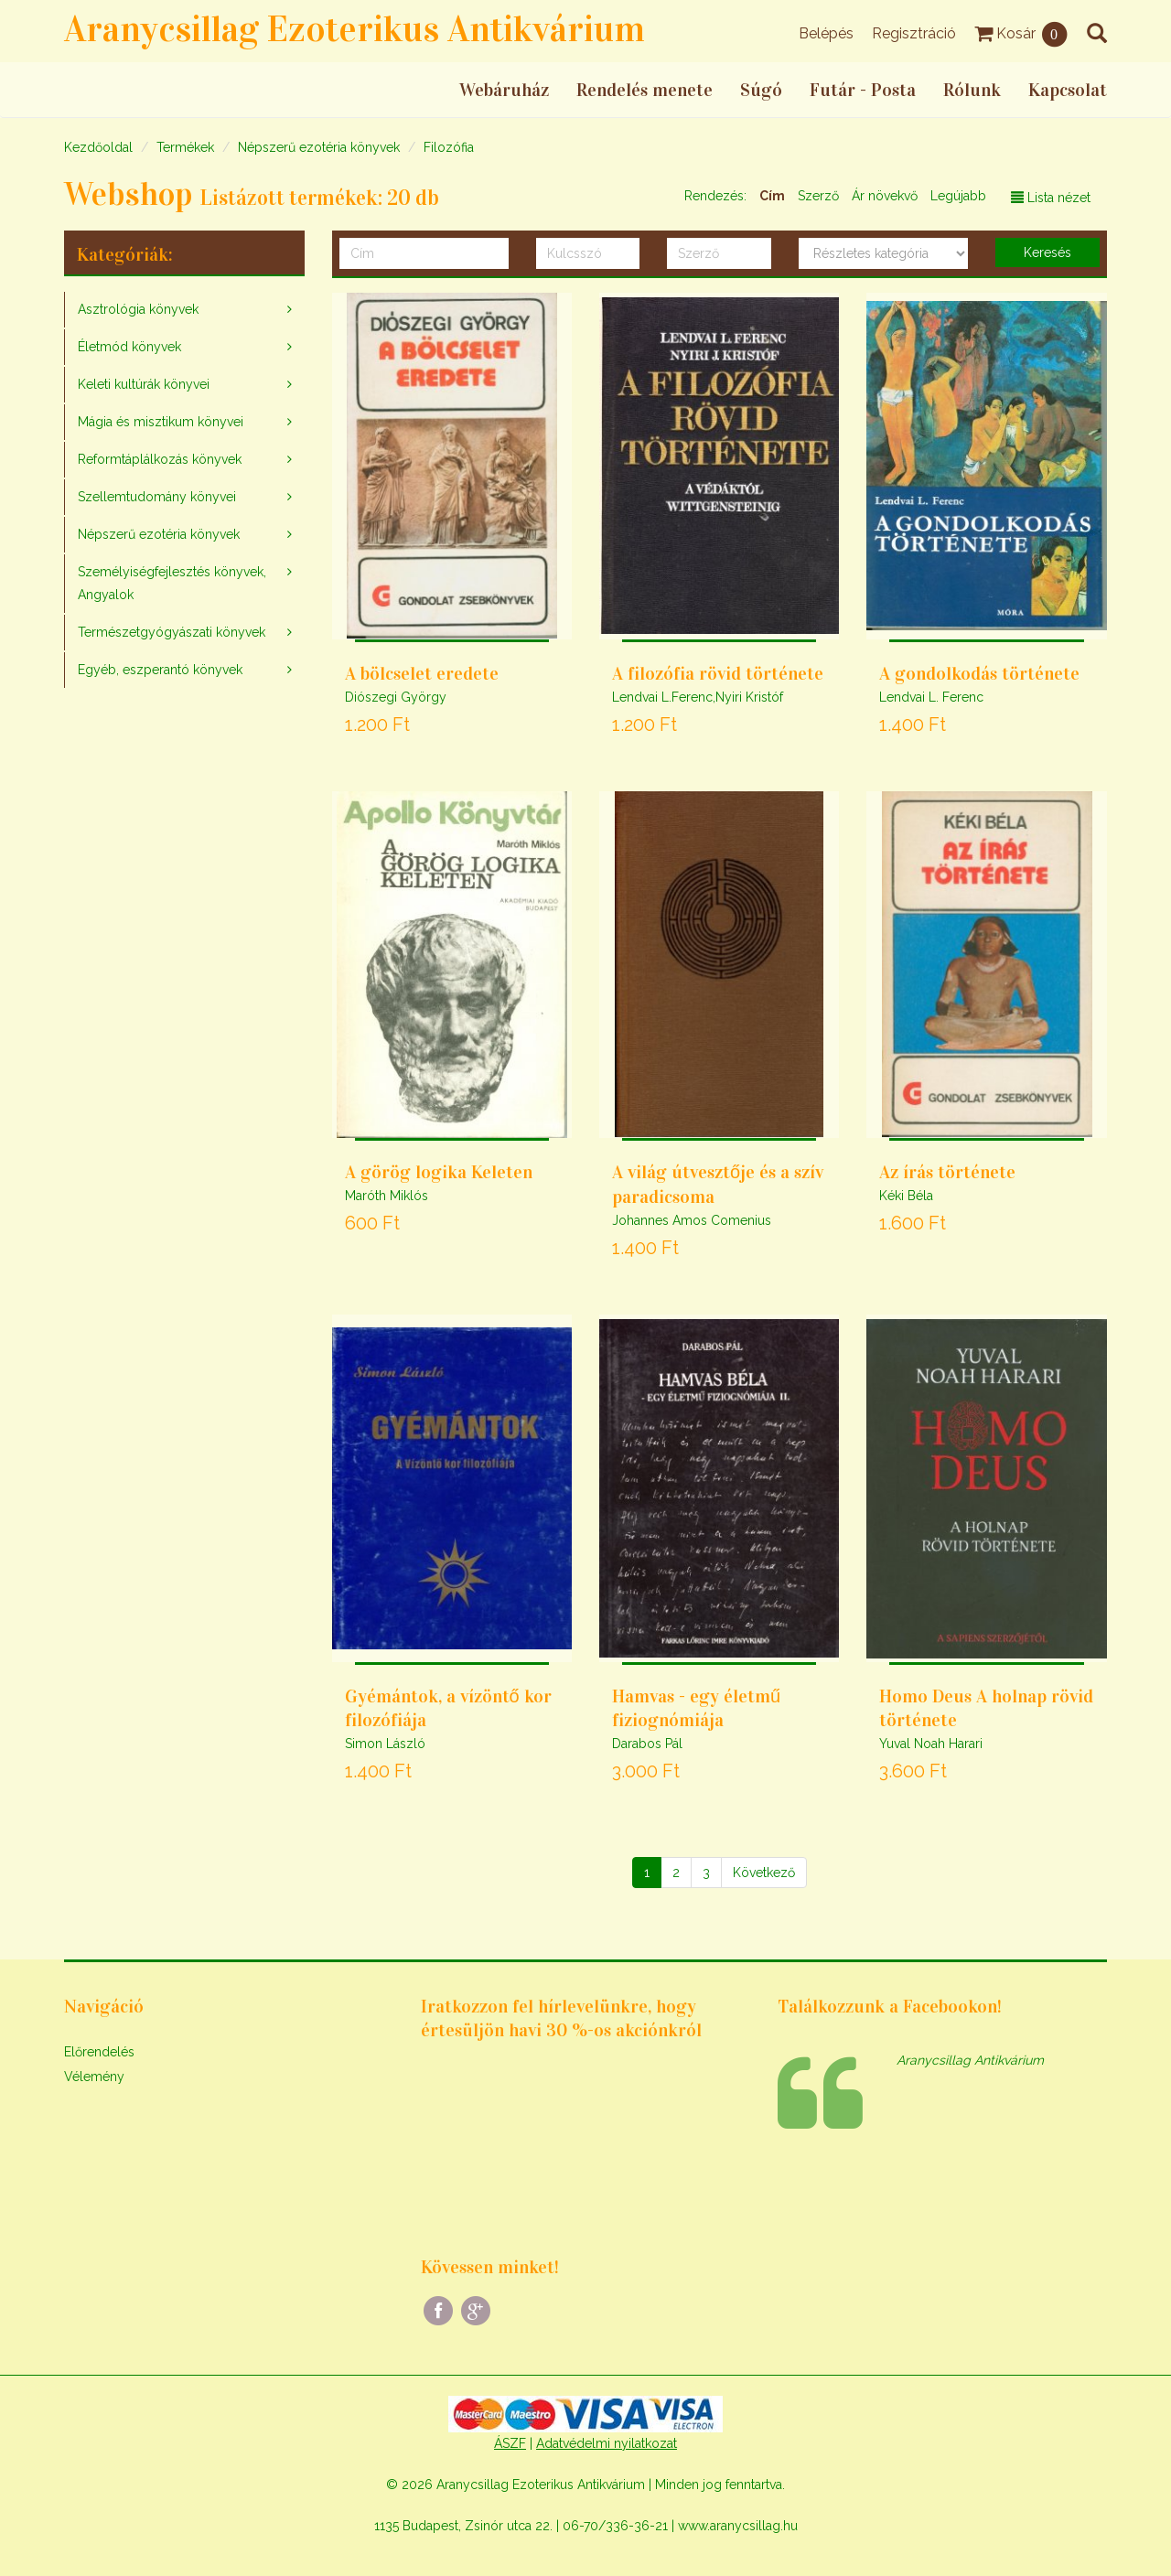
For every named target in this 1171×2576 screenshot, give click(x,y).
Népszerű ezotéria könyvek (319, 147)
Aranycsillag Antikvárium (970, 2060)
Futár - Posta (863, 90)
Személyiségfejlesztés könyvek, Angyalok (172, 583)
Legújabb (958, 195)
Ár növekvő (885, 195)
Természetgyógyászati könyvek (171, 632)
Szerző (818, 195)
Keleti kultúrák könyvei (143, 384)
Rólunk (972, 90)
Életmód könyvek (129, 346)
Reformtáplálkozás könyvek (160, 459)
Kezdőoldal (98, 147)
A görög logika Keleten (438, 1172)
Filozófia (449, 147)
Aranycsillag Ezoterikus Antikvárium (354, 28)
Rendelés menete (644, 90)
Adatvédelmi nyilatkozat (606, 2443)
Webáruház (504, 90)
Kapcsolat (1067, 90)
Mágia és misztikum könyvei (160, 421)
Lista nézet (1050, 197)
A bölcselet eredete (422, 673)
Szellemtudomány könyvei (157, 496)
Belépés (826, 33)
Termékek (185, 147)
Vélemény (94, 2076)
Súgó (761, 90)
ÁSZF (510, 2443)
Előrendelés (99, 2052)
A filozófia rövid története (717, 673)
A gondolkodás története (979, 673)
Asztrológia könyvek (138, 309)
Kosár (1021, 33)
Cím (772, 195)
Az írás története (947, 1172)
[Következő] (764, 1872)
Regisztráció (914, 33)
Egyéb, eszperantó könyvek (160, 669)
